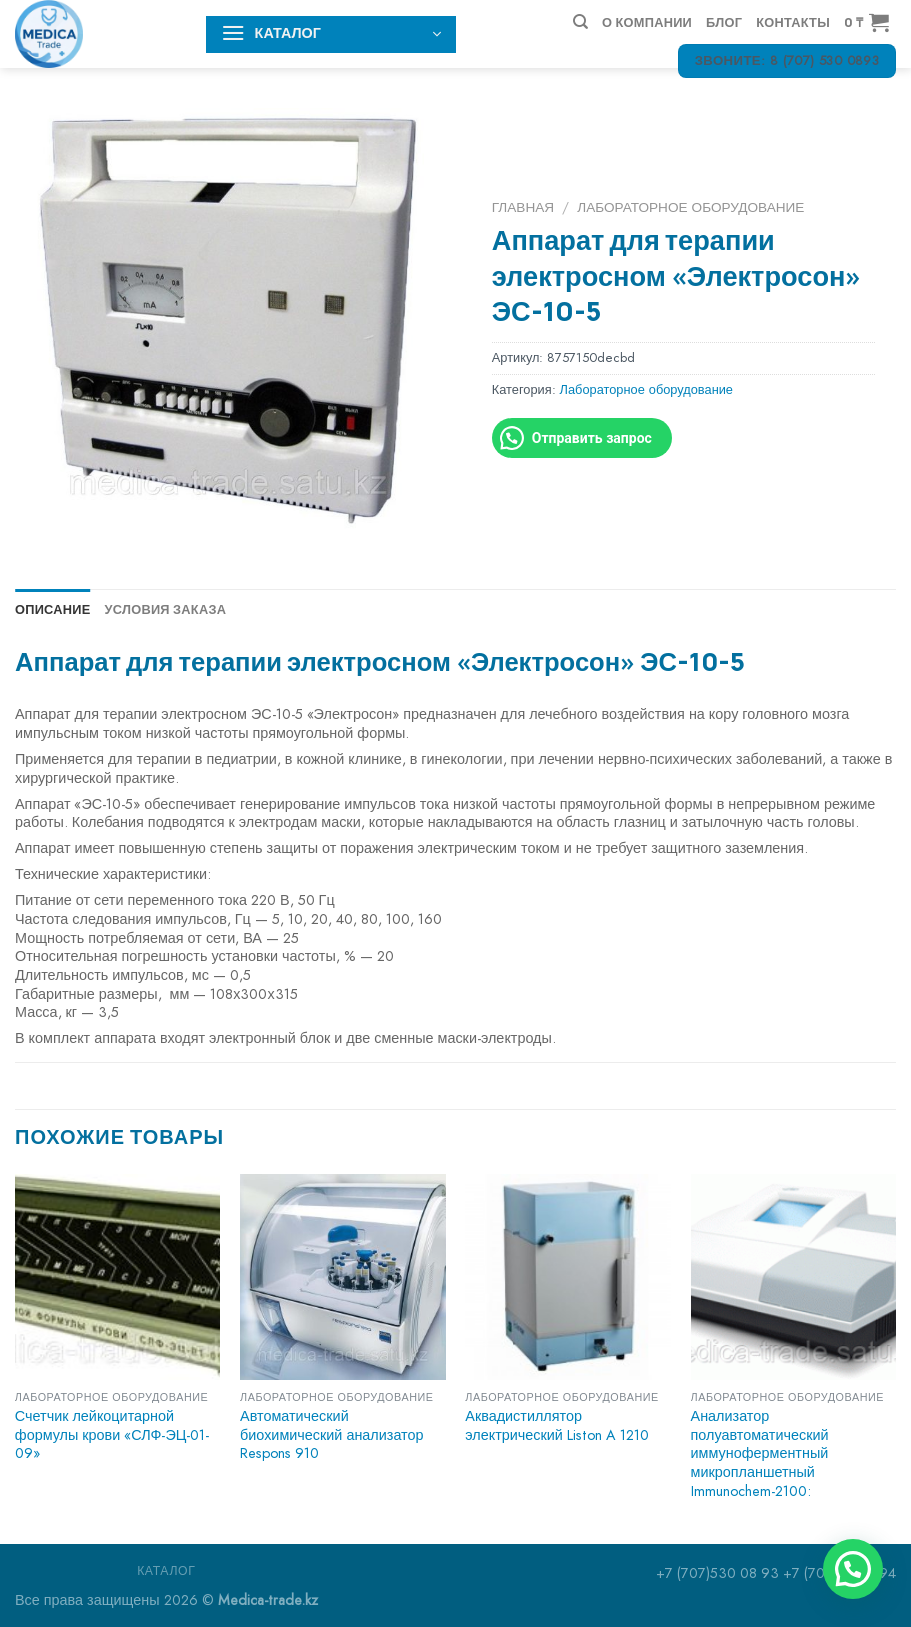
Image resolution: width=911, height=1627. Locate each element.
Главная (523, 207)
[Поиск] (580, 22)
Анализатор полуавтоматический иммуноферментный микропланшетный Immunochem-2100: (760, 1454)
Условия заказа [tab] (166, 609)
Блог (724, 22)
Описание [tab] (53, 609)
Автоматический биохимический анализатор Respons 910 (331, 1435)
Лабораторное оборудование (690, 207)
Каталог (166, 1571)
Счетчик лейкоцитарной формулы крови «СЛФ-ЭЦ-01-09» (112, 1435)
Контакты (793, 22)
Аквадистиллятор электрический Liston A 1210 (557, 1425)
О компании (647, 22)
